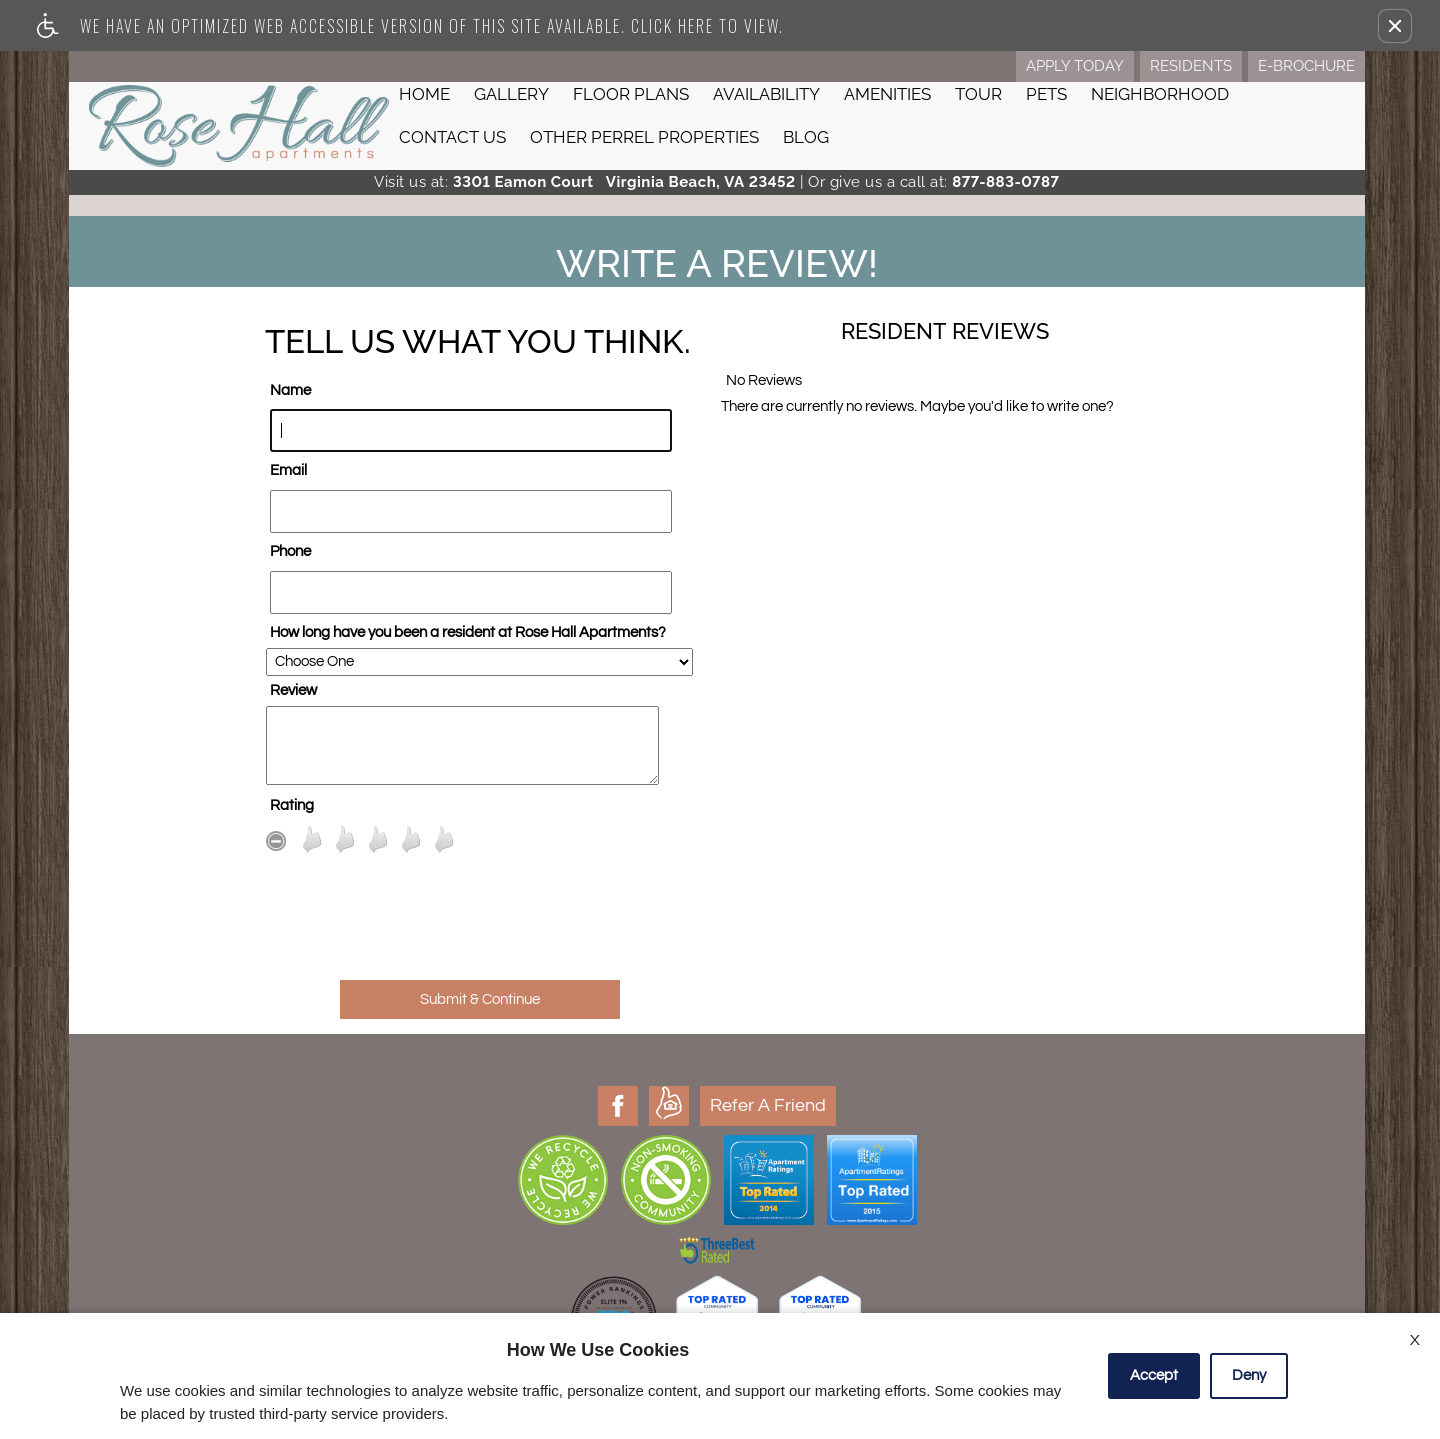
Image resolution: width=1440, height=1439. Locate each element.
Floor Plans (631, 94)
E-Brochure (1306, 66)
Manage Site (775, 1233)
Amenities (887, 94)
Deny (1249, 1375)
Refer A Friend (372, 1105)
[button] (1395, 26)
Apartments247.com (747, 1188)
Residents (1191, 66)
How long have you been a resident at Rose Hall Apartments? (468, 632)
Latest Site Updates (679, 1233)
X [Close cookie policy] (1415, 1340)
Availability (766, 94)
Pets (1046, 94)
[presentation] (480, 927)
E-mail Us (1241, 1270)
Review (293, 690)
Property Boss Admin (874, 1233)
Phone (290, 551)
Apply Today (1075, 66)
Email (288, 470)
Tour (978, 94)
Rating (292, 805)
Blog (806, 137)
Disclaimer (590, 1233)
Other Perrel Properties (644, 137)
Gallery (511, 94)
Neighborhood (1160, 94)
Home (424, 94)
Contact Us (452, 137)
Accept (1154, 1375)
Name (290, 390)
